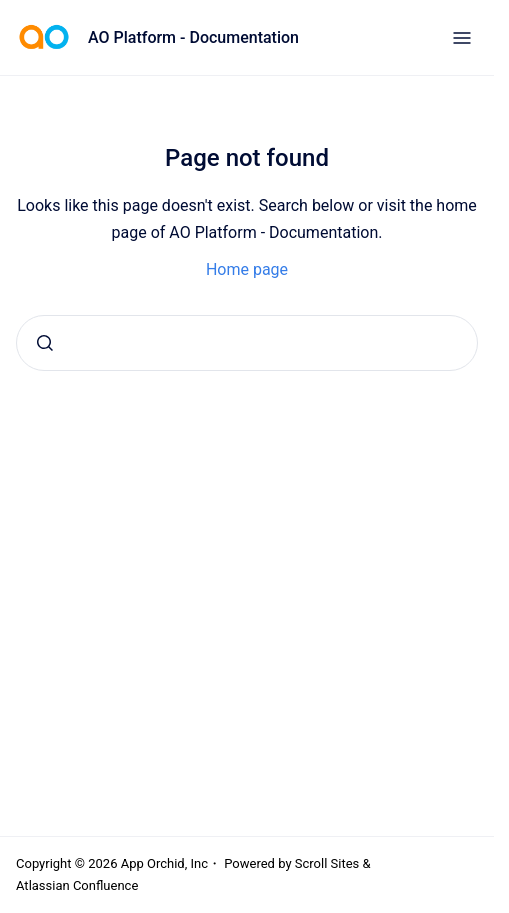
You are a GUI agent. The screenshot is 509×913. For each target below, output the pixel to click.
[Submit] (45, 343)
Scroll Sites (327, 863)
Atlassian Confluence (77, 885)
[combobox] (247, 343)
